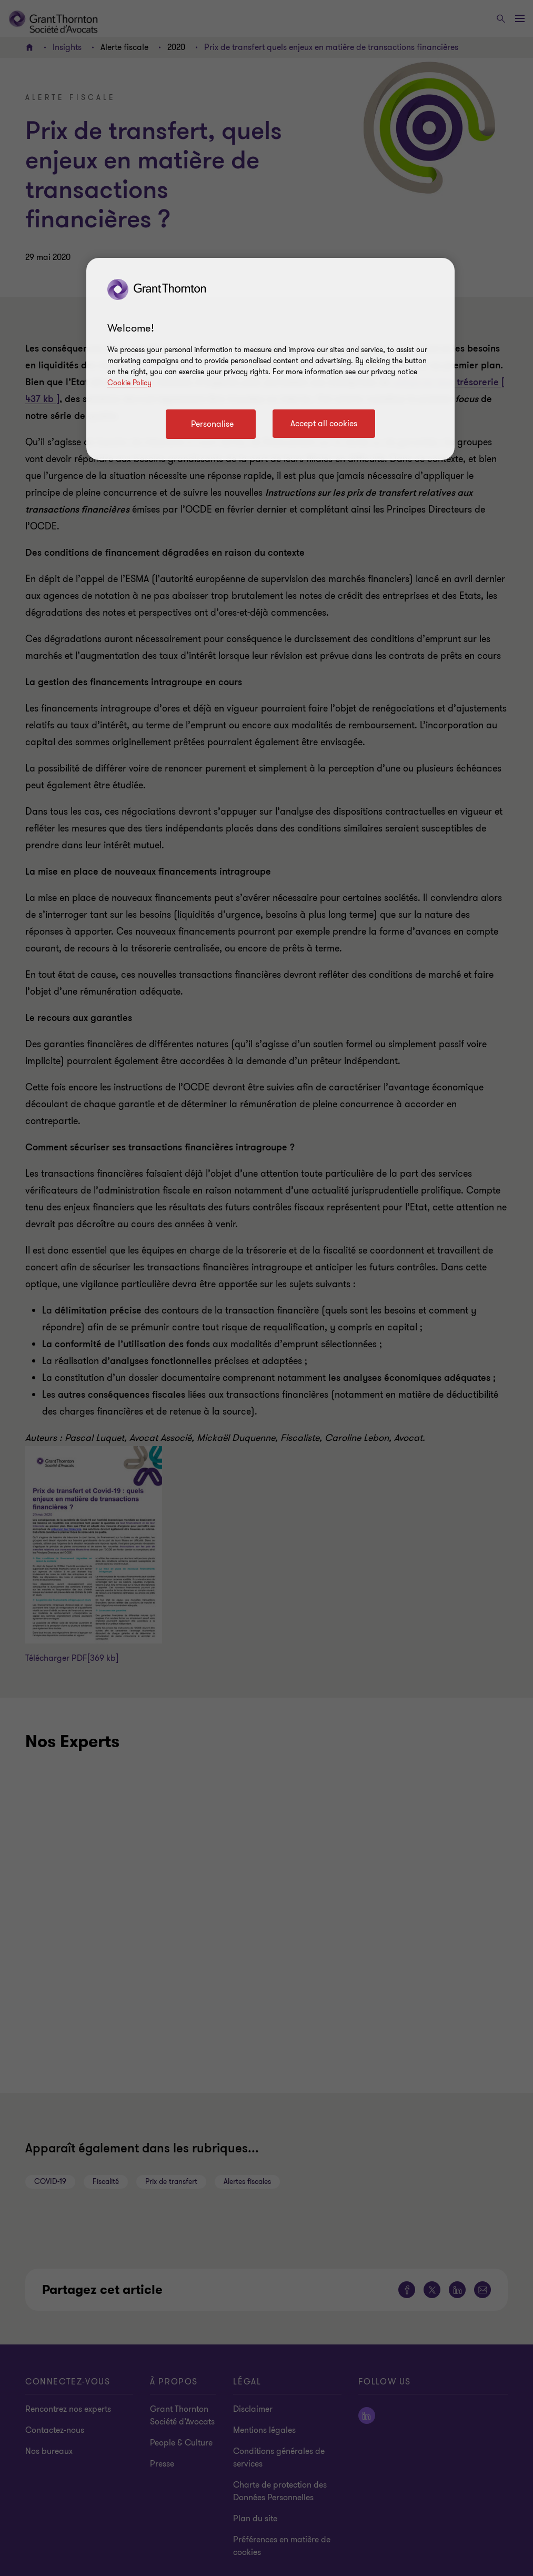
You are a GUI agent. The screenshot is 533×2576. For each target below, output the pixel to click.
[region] (270, 359)
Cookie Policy (129, 383)
